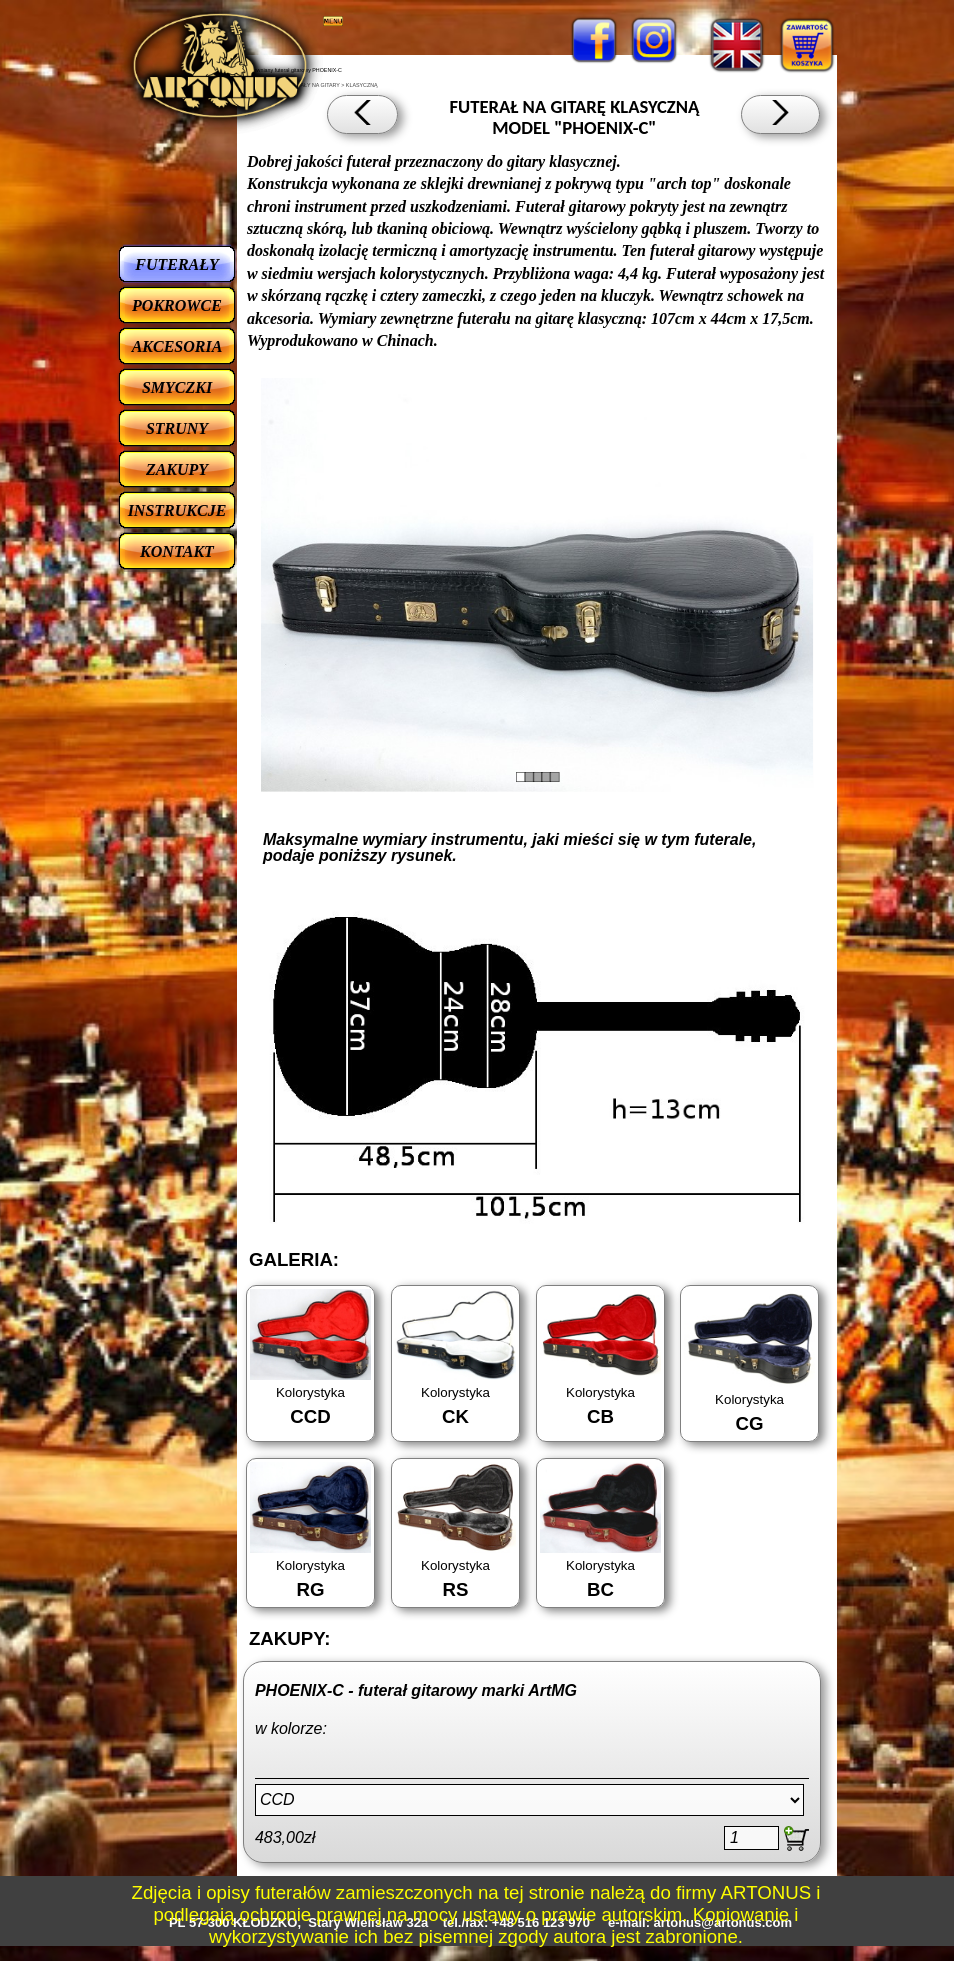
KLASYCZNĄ (362, 85)
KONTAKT (177, 551)
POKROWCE (177, 305)
